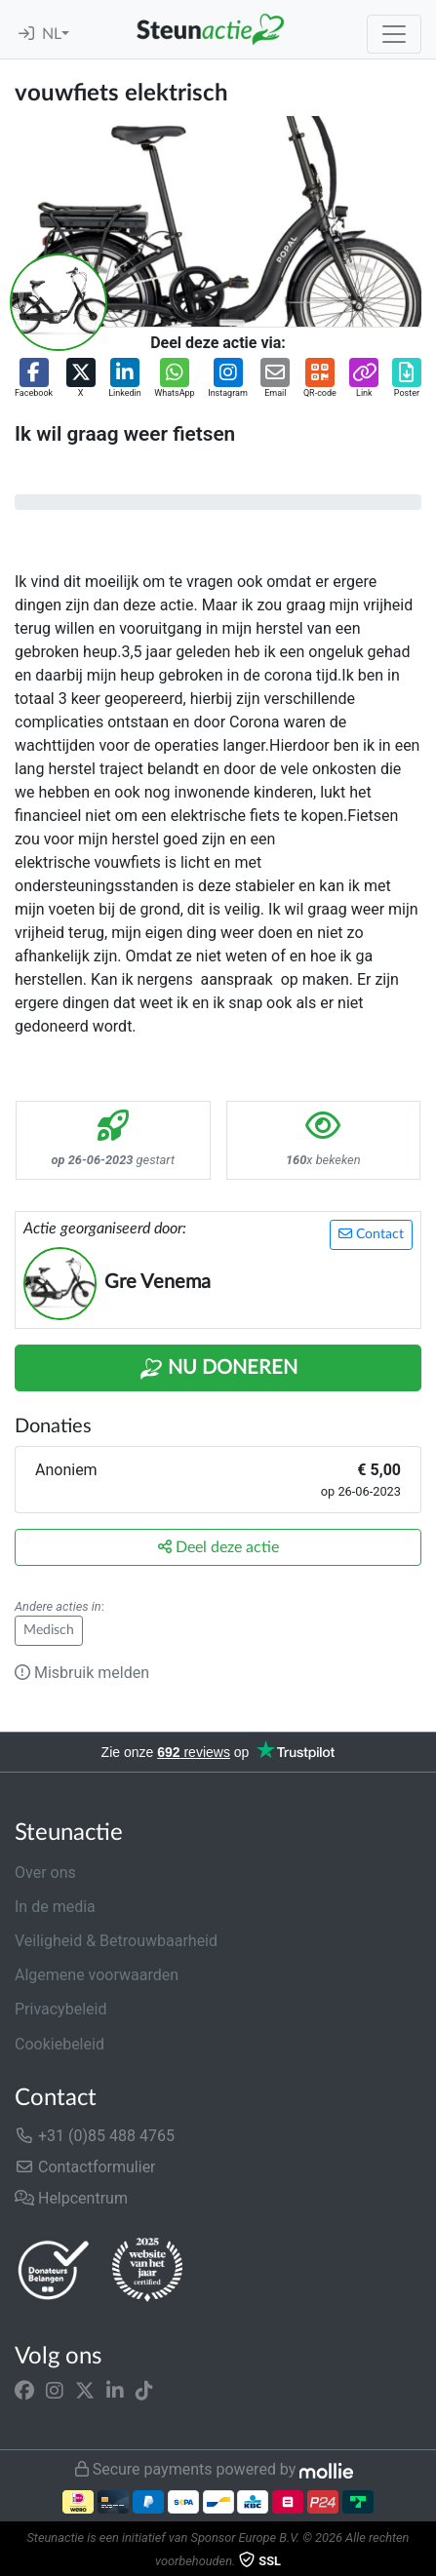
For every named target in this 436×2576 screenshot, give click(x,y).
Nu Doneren (218, 1369)
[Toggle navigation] (394, 34)
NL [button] (51, 34)
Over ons (45, 1872)
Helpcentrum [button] (71, 2198)
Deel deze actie (218, 1547)
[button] (34, 379)
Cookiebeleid (59, 2044)
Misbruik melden (82, 1672)
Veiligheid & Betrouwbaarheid (116, 1941)
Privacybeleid (60, 2009)
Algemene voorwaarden (96, 1975)
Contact (371, 1234)
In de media (55, 1906)
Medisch (48, 1630)
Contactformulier (85, 2167)
